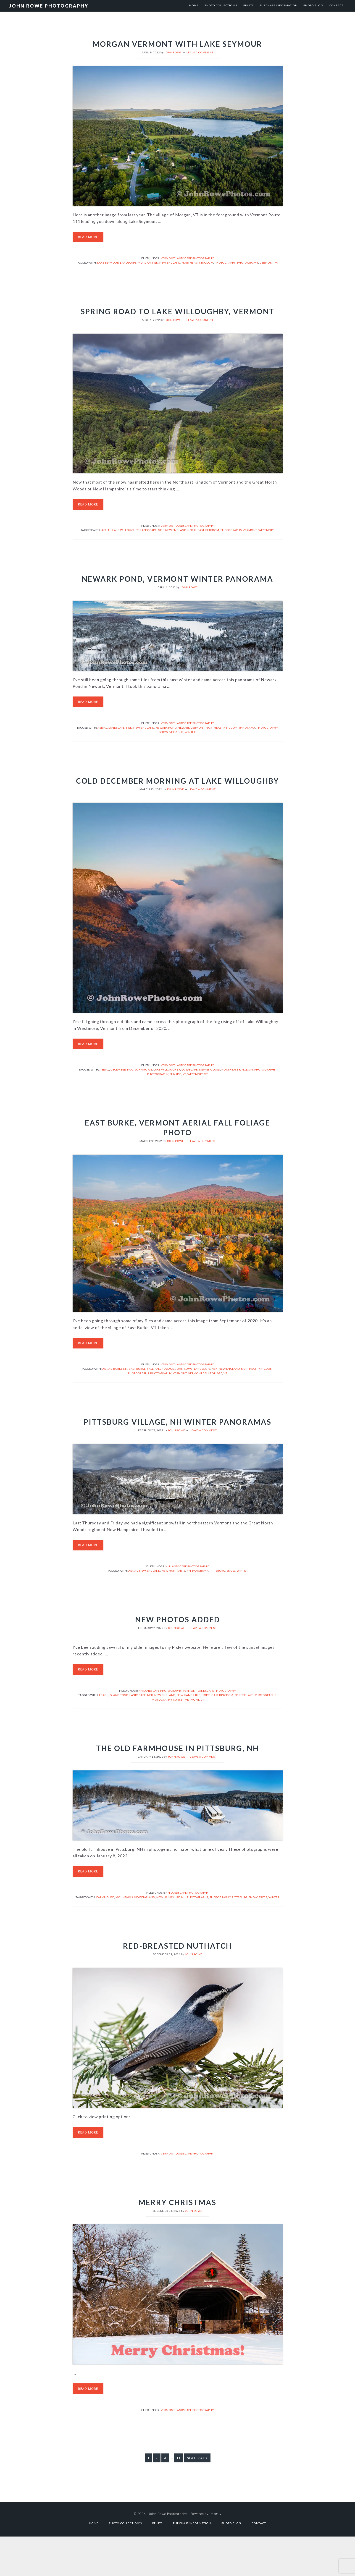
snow (163, 752)
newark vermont (191, 747)
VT (277, 262)
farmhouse (105, 1936)
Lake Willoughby (125, 540)
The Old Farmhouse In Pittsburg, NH (177, 1787)
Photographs (225, 262)
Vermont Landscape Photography (187, 258)
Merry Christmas (177, 2241)
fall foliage (164, 1398)
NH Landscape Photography (187, 1605)
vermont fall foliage (205, 1402)
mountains (124, 1936)
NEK (155, 262)
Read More (88, 237)
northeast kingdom (197, 262)
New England (169, 262)
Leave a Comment (200, 52)
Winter (190, 752)
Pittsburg (217, 1610)
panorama (247, 747)
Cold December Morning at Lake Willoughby (177, 805)
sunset (178, 1739)
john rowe (143, 1099)
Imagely (215, 2553)
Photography (247, 262)
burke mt (120, 1398)
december (118, 1099)
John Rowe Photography (48, 5)
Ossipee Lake (244, 1734)
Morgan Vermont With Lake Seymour (177, 44)
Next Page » (197, 2498)
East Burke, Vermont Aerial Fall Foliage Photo (177, 1157)
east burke (137, 1398)
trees (263, 1936)
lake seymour (108, 262)
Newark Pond (166, 747)
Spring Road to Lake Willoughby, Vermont (177, 316)
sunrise (175, 1103)
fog (130, 1099)
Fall (150, 1398)
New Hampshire (173, 1610)
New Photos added (177, 1659)
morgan (144, 262)
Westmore (266, 540)
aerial (106, 540)
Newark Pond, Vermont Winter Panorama (177, 593)
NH (189, 1610)
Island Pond (119, 1734)
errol (103, 1734)
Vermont (267, 262)
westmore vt (197, 1103)
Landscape (128, 262)
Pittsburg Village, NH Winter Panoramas (177, 1456)
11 (179, 2497)
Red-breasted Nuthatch (177, 1985)
